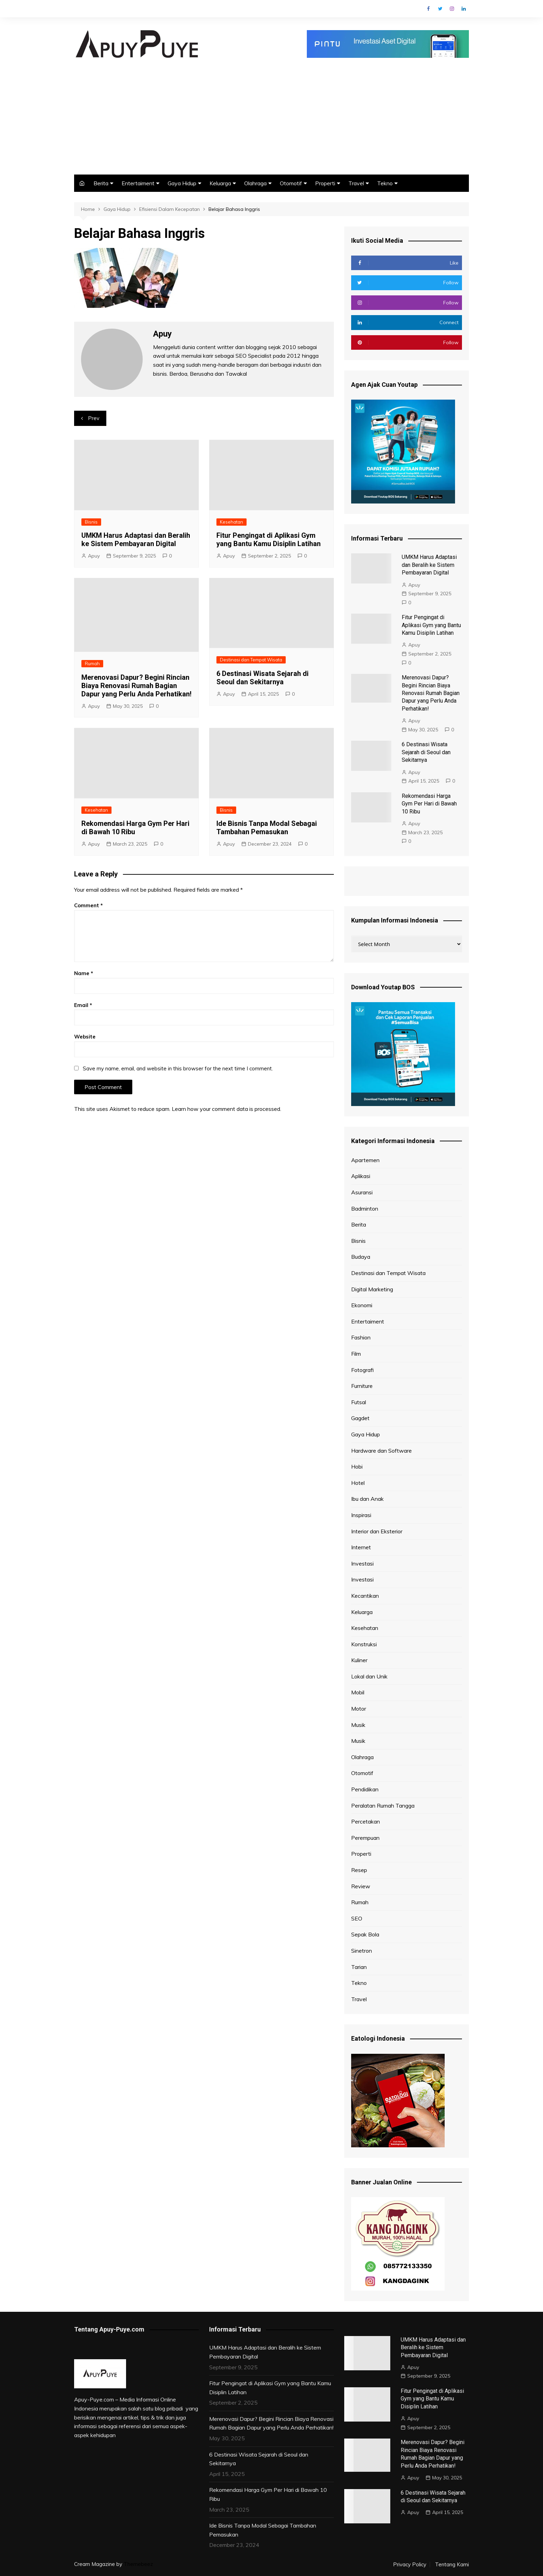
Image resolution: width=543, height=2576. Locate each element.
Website (85, 1036)
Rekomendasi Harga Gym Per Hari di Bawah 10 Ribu (429, 804)
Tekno (385, 183)
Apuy (94, 556)
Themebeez (138, 2564)
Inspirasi (361, 1515)
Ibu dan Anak (367, 1498)
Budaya (360, 1256)
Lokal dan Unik (369, 1676)
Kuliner (359, 1660)
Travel (356, 183)
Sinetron (361, 1950)
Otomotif (291, 183)
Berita (101, 183)
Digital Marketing (372, 1289)
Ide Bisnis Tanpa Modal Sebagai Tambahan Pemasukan (266, 827)
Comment (88, 905)
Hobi (357, 1466)
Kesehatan (231, 522)
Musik (358, 1724)
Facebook (428, 8)
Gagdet (360, 1418)
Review (360, 1886)
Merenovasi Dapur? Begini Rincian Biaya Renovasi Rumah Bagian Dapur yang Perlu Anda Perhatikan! (136, 685)
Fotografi (362, 1369)
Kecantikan (365, 1595)
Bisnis (91, 522)
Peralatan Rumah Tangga (383, 1805)
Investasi (362, 1563)
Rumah (92, 663)
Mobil (357, 1692)
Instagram (452, 8)
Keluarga (220, 183)
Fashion (361, 1337)
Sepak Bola (365, 1934)
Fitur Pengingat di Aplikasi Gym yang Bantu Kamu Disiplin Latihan (268, 539)
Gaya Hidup (182, 183)
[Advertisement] (271, 122)
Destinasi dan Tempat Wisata (251, 659)
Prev (93, 418)
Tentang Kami (452, 2564)
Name (83, 973)
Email (83, 1005)
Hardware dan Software (381, 1450)
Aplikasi (360, 1176)
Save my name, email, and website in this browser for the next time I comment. (178, 1068)
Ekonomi (361, 1305)
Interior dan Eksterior (376, 1531)
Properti (325, 183)
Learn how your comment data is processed (226, 1108)
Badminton (364, 1208)
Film (356, 1353)
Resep (359, 1869)
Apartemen (365, 1160)
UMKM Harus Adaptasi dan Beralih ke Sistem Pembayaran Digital (135, 539)
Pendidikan (365, 1789)
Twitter (440, 8)
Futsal (358, 1402)
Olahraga (255, 183)
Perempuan (365, 1837)
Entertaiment (138, 183)
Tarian (359, 1966)
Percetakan (365, 1821)
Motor (358, 1708)
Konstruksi (364, 1644)
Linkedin (464, 8)
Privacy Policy (409, 2564)
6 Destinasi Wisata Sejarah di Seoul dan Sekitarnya (262, 677)
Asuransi (362, 1192)
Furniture (362, 1385)
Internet (361, 1547)
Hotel (358, 1482)
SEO (356, 1918)
